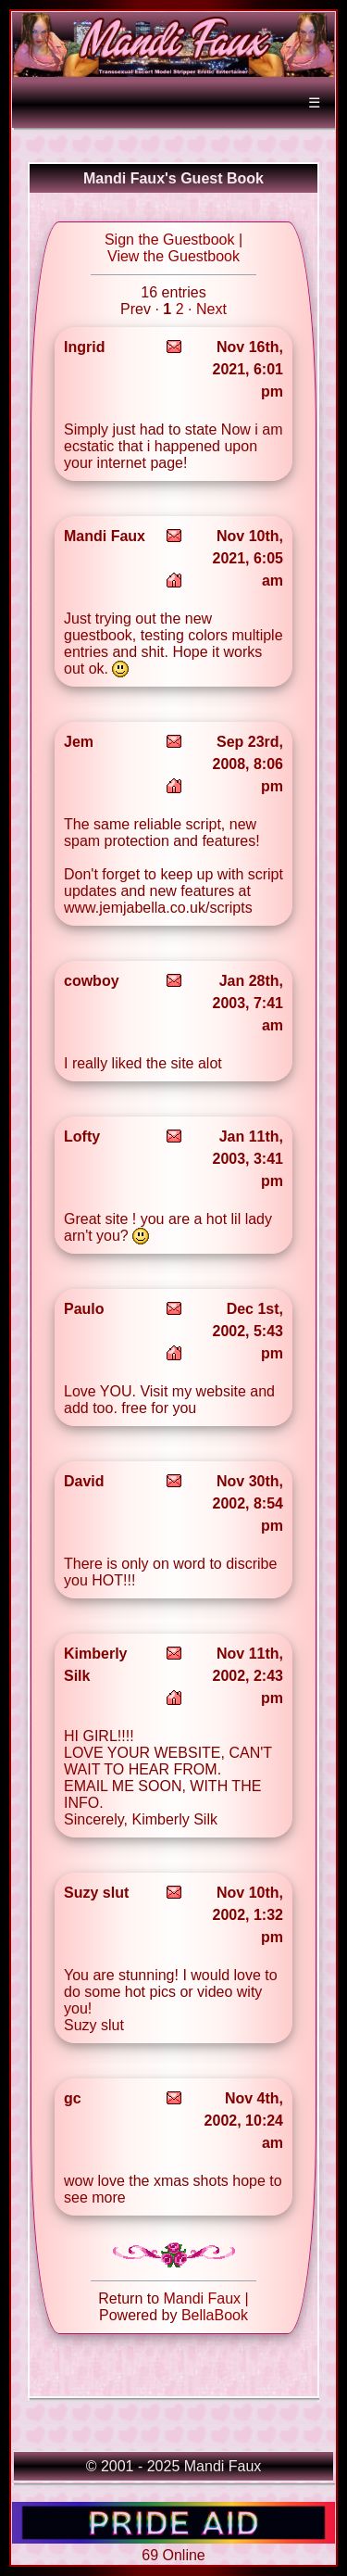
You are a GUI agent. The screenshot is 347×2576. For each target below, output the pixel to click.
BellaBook (214, 2315)
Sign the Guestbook (170, 239)
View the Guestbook (173, 256)
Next (211, 309)
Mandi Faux (203, 2298)
